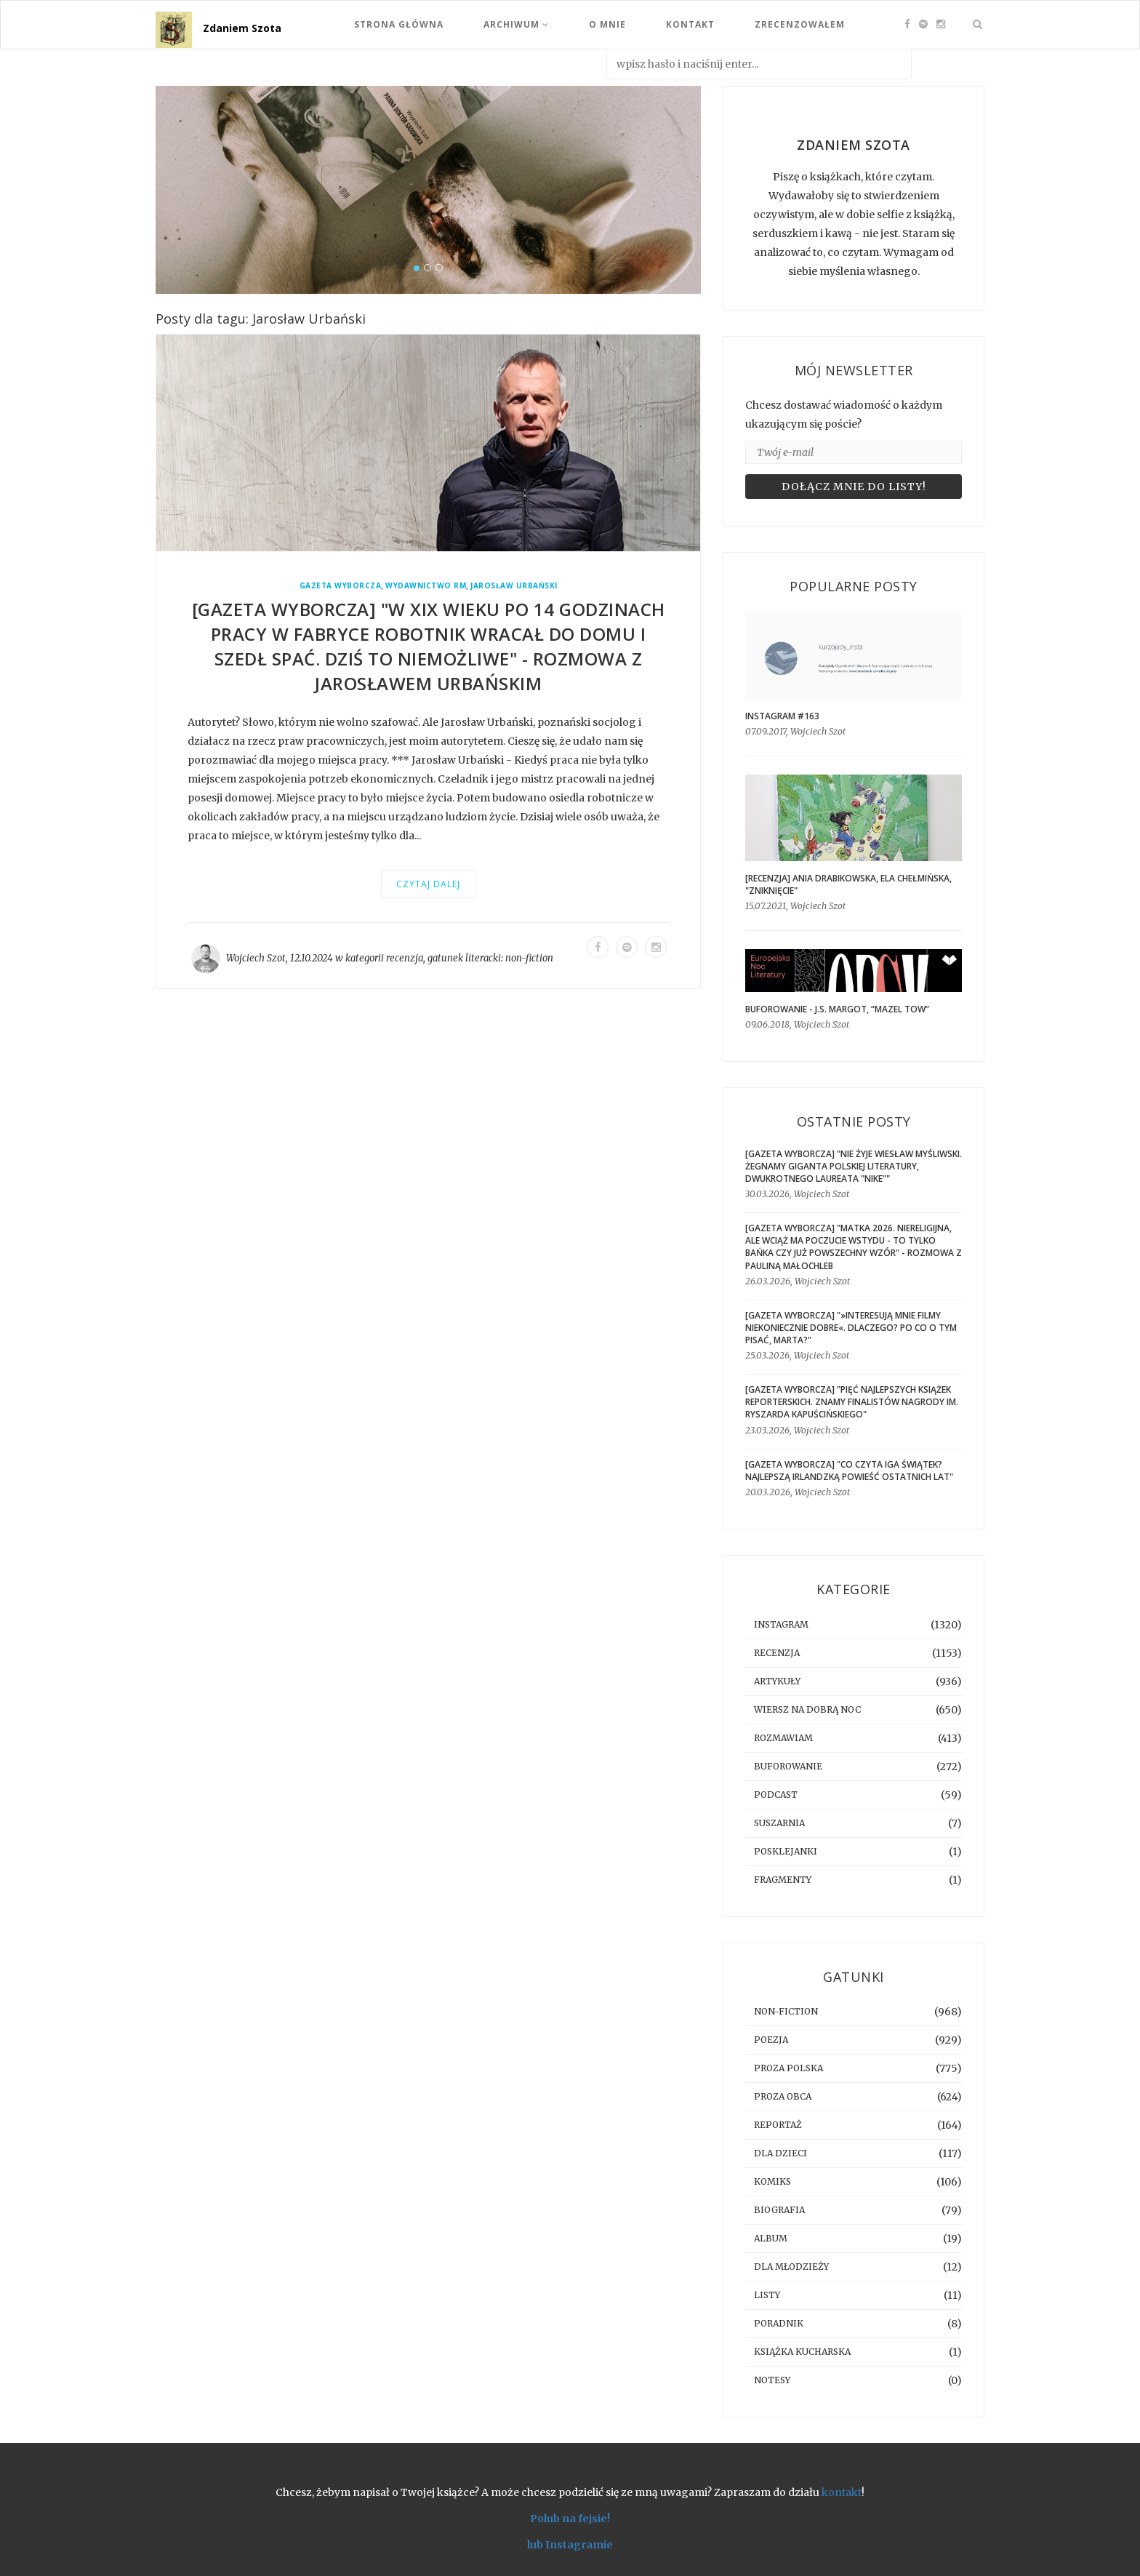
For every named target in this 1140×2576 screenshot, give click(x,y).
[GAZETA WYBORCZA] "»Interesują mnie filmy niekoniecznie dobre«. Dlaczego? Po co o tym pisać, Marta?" (851, 1327)
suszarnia (779, 1822)
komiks (772, 2181)
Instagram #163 (782, 716)
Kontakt (690, 24)
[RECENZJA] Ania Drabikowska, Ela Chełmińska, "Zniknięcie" (848, 884)
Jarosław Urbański (514, 586)
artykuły (777, 1681)
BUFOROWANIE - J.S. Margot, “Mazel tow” (837, 1009)
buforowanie (788, 1766)
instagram (781, 1624)
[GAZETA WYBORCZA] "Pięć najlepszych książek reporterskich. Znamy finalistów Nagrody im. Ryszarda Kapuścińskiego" (851, 1401)
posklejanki (785, 1851)
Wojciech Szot (256, 958)
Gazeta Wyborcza (341, 586)
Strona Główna (398, 24)
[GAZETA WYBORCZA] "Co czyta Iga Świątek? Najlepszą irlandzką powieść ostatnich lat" (849, 1470)
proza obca (782, 2096)
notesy (772, 2380)
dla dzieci (780, 2153)
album (770, 2238)
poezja (771, 2039)
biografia (779, 2209)
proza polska (788, 2068)
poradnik (778, 2323)
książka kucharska (802, 2351)
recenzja (404, 958)
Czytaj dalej (428, 884)
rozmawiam (783, 1737)
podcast (776, 1794)
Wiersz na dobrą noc (807, 1709)
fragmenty (782, 1879)
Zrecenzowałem (800, 24)
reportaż (778, 2124)
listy (767, 2294)
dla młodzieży (791, 2266)
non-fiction (529, 958)
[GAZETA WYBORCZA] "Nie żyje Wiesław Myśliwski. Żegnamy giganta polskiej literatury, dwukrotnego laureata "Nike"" (853, 1166)
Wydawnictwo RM (425, 586)
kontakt (842, 2492)
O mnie (607, 24)
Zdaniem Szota (242, 28)
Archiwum (516, 24)
